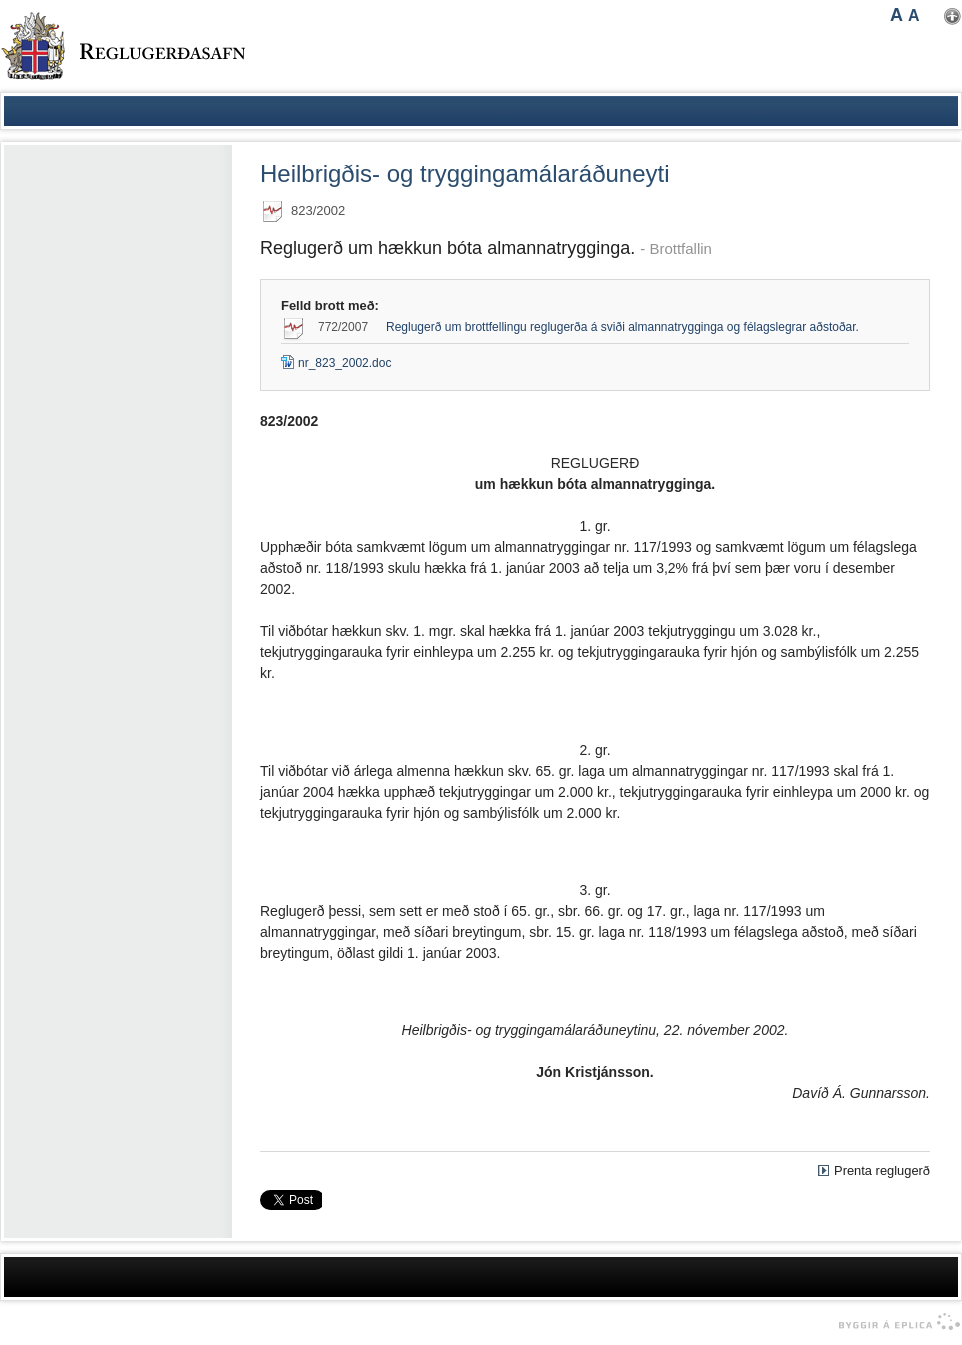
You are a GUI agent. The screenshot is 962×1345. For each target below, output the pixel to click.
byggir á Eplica (894, 1322)
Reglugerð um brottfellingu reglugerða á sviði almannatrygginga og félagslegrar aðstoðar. (622, 327)
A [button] (896, 15)
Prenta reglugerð (882, 1170)
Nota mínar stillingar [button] (952, 16)
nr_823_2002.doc (336, 363)
